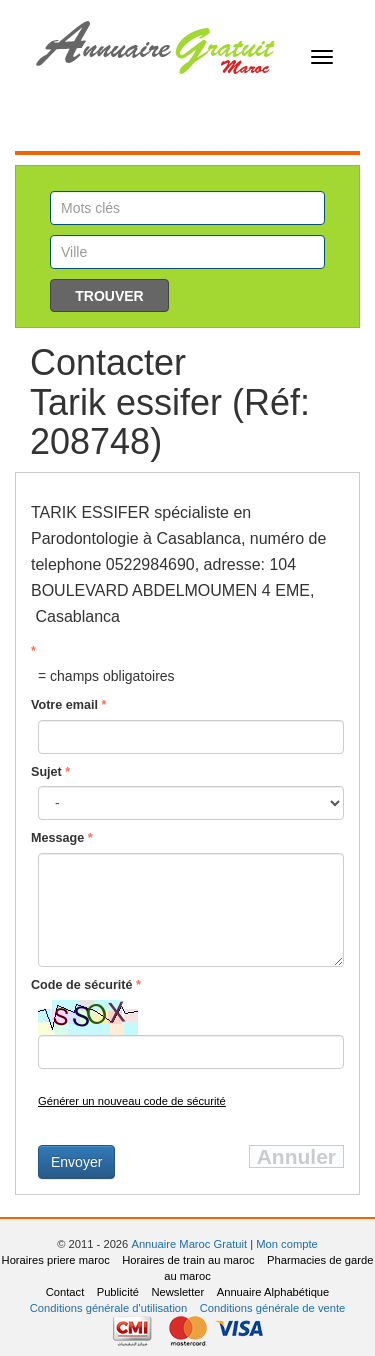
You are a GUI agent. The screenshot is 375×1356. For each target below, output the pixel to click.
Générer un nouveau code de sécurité (132, 1101)
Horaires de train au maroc (188, 1260)
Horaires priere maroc (56, 1260)
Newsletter (177, 1292)
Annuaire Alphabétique (273, 1292)
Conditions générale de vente (273, 1308)
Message (62, 838)
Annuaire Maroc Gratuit (189, 1244)
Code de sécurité (86, 985)
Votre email (68, 705)
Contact (65, 1292)
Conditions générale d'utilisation (109, 1308)
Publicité (118, 1292)
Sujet (50, 772)
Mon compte (287, 1244)
